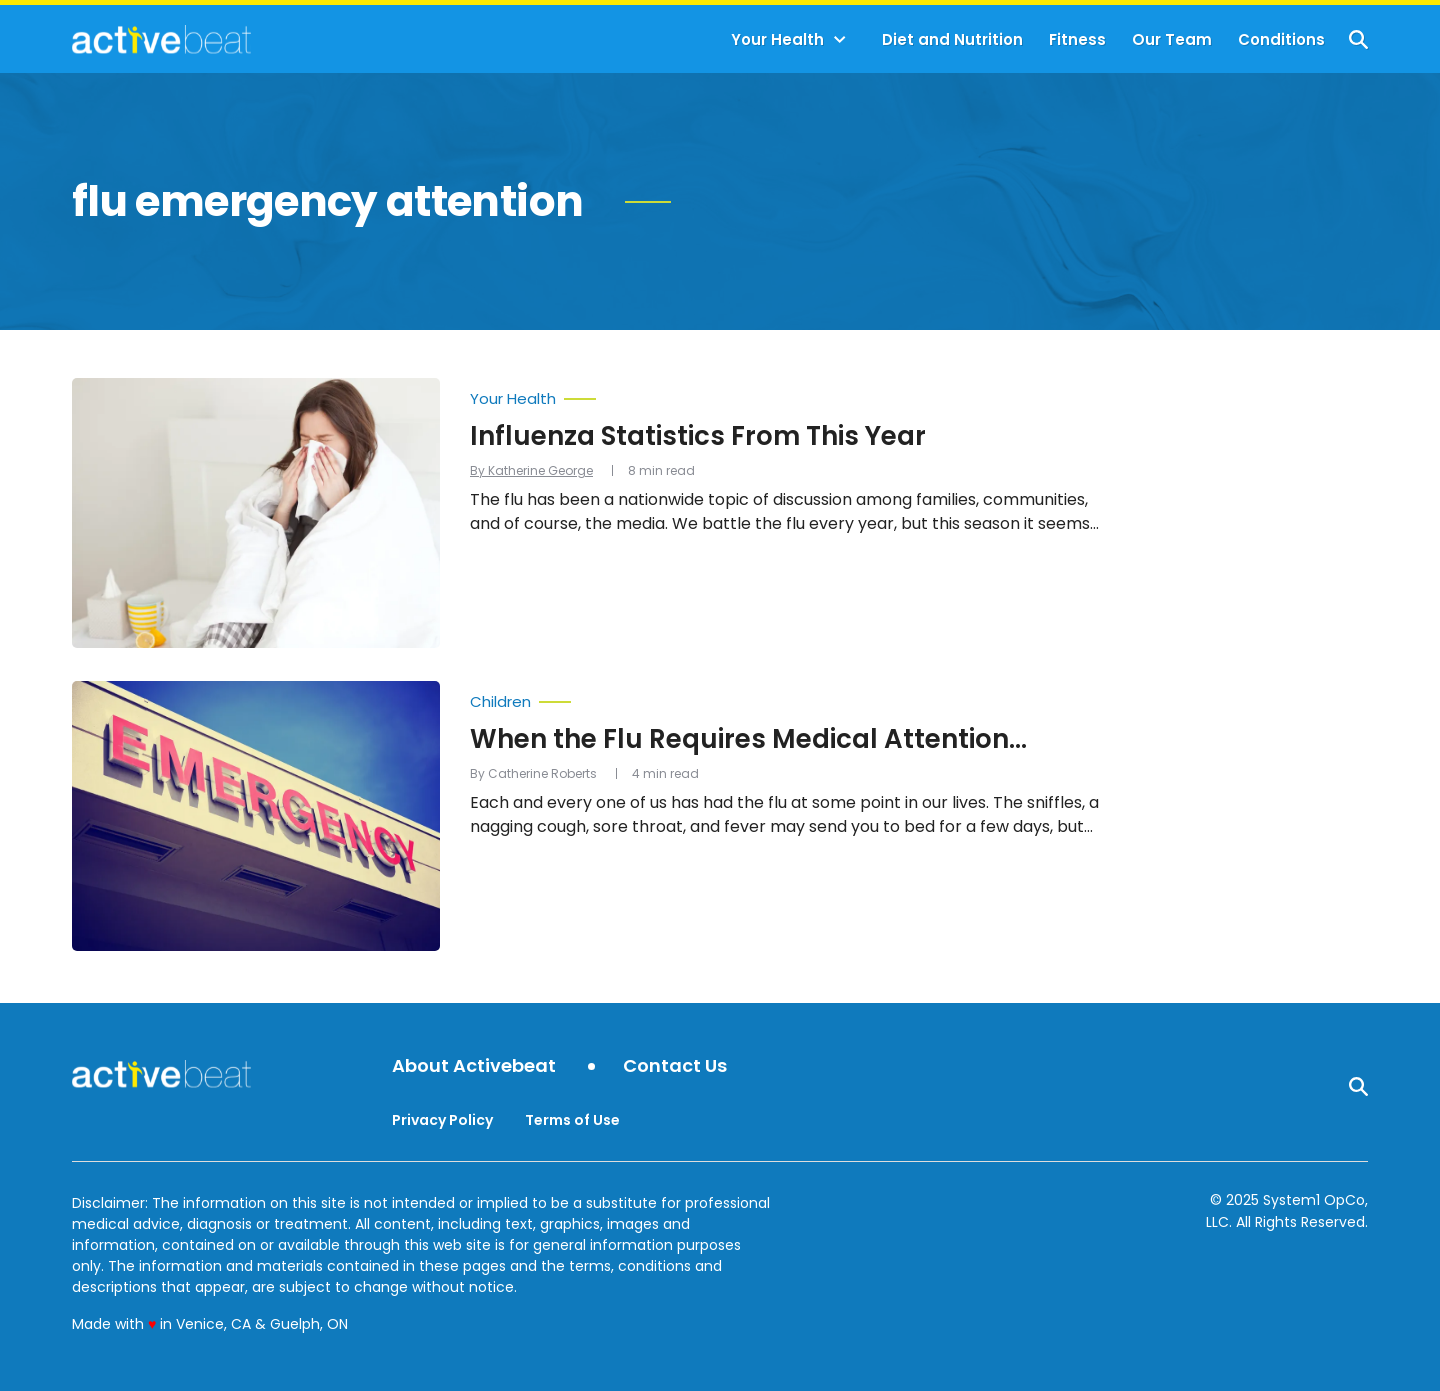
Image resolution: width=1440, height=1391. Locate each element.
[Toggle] (840, 40)
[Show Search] (1358, 39)
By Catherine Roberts (533, 773)
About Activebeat (474, 1066)
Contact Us (675, 1066)
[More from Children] (789, 697)
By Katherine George (531, 470)
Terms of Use (572, 1120)
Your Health (777, 39)
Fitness (1077, 39)
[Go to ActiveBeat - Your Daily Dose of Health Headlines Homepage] (161, 39)
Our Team (1172, 39)
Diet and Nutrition (952, 39)
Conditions (1281, 39)
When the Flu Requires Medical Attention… (748, 739)
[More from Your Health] (789, 394)
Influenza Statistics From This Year (698, 436)
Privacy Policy (442, 1120)
